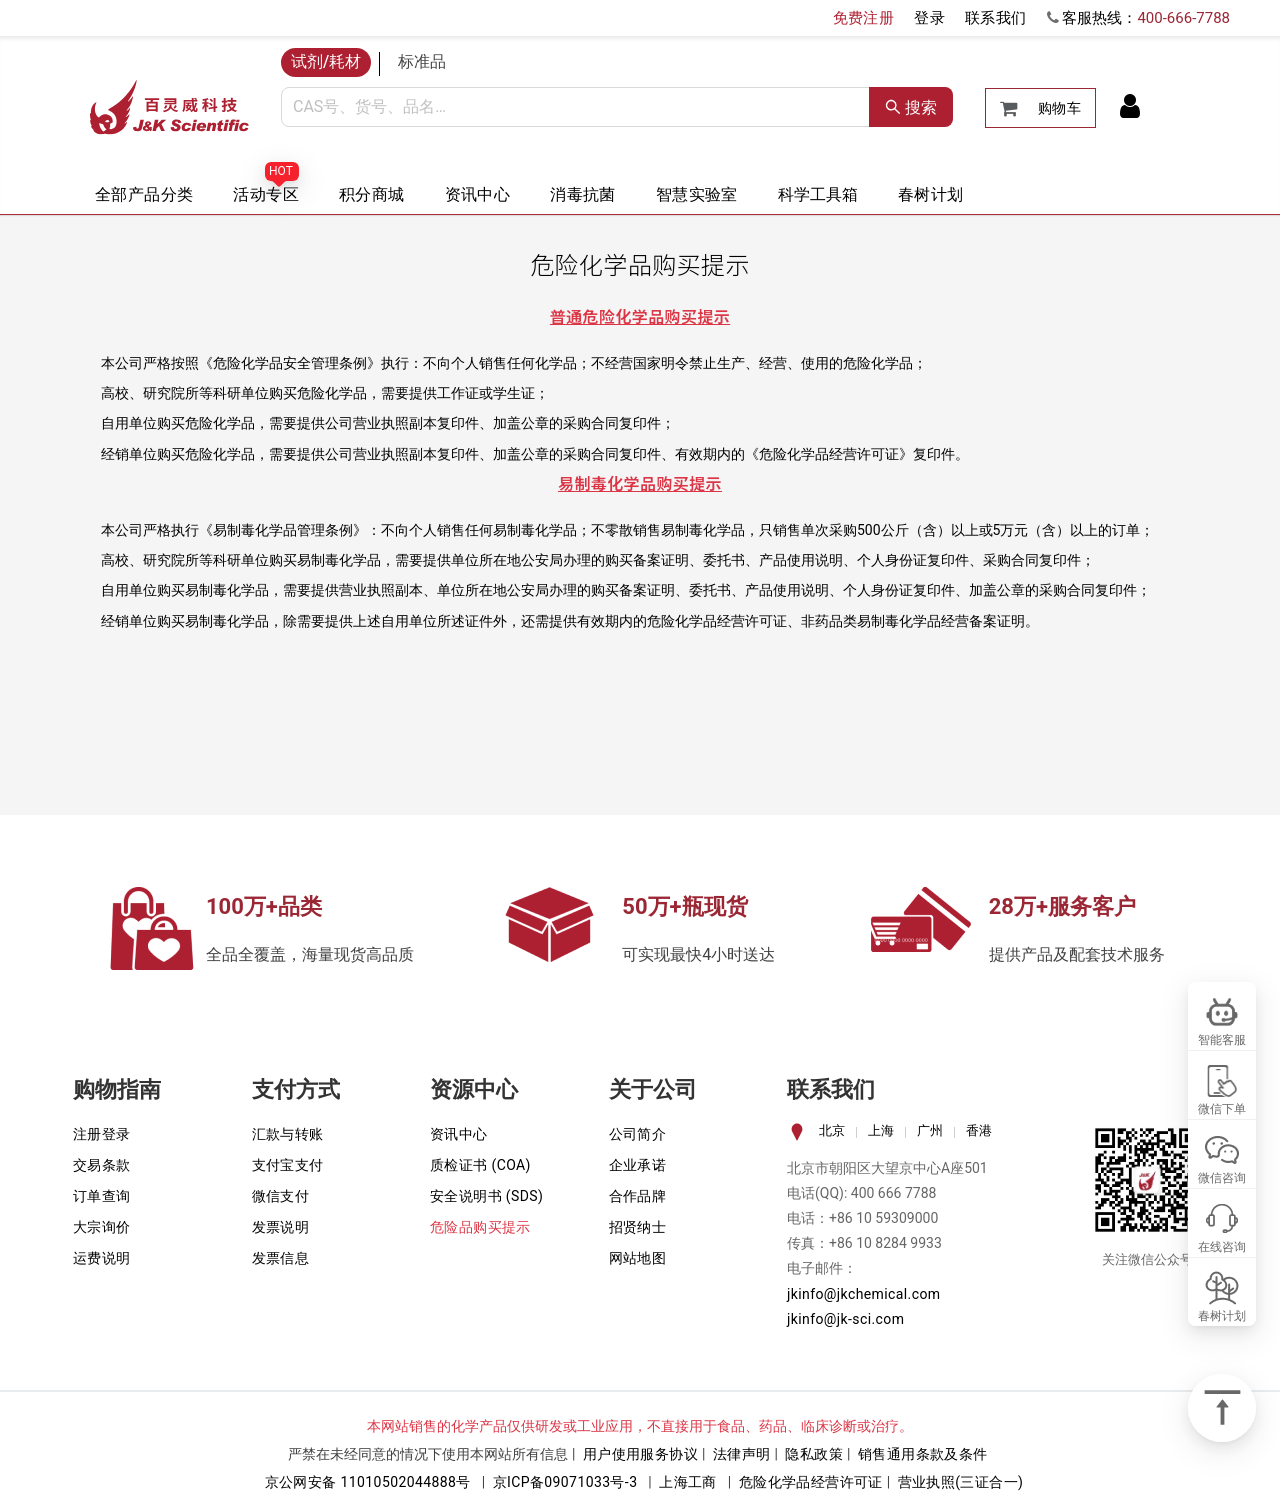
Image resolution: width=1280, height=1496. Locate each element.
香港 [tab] (979, 1130)
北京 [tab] (832, 1130)
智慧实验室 (697, 194)
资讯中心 (478, 194)
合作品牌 (638, 1196)
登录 (929, 18)
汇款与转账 (288, 1134)
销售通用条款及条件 (923, 1454)
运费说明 (102, 1258)
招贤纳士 (638, 1227)
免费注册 (864, 18)
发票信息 (281, 1258)
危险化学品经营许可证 (811, 1482)
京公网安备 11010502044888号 (368, 1482)
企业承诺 (638, 1165)
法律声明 (742, 1454)
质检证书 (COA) (480, 1165)
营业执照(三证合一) (961, 1482)
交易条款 (102, 1165)
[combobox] (575, 107)
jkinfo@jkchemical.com (864, 1294)
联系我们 (996, 18)
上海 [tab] (881, 1130)
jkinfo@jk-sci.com (845, 1319)
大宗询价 (102, 1227)
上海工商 (688, 1482)
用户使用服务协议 (640, 1454)
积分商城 (372, 194)
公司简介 (638, 1134)
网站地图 (638, 1258)
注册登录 (102, 1134)
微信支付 (281, 1196)
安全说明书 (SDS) (486, 1196)
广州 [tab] (930, 1130)
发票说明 (281, 1227)
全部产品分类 (144, 194)
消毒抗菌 (583, 194)
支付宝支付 (288, 1165)
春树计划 (931, 194)
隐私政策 (814, 1454)
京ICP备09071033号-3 (565, 1482)
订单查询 (102, 1196)
